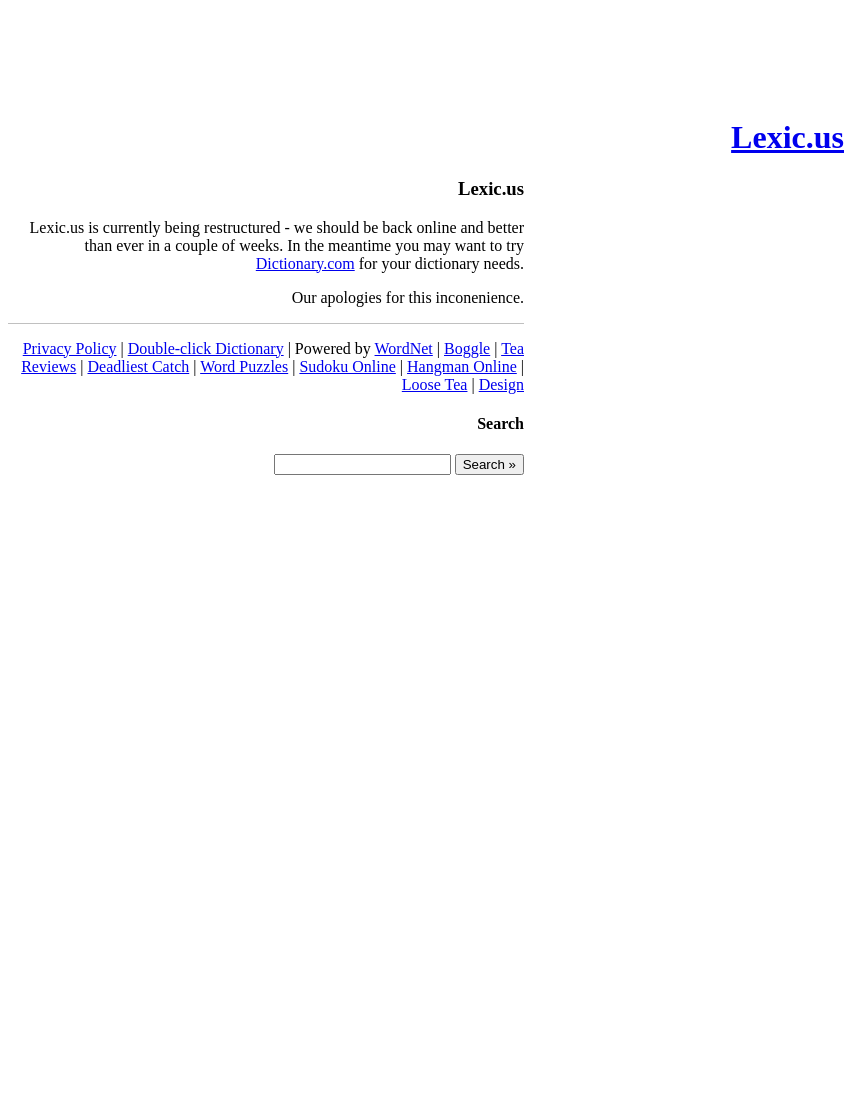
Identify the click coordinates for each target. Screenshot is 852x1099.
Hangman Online (462, 366)
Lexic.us (787, 137)
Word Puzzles (244, 366)
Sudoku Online (347, 366)
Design (501, 384)
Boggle (467, 348)
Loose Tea (435, 384)
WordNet (404, 348)
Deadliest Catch (138, 366)
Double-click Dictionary (206, 348)
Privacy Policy (70, 348)
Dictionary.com (305, 263)
